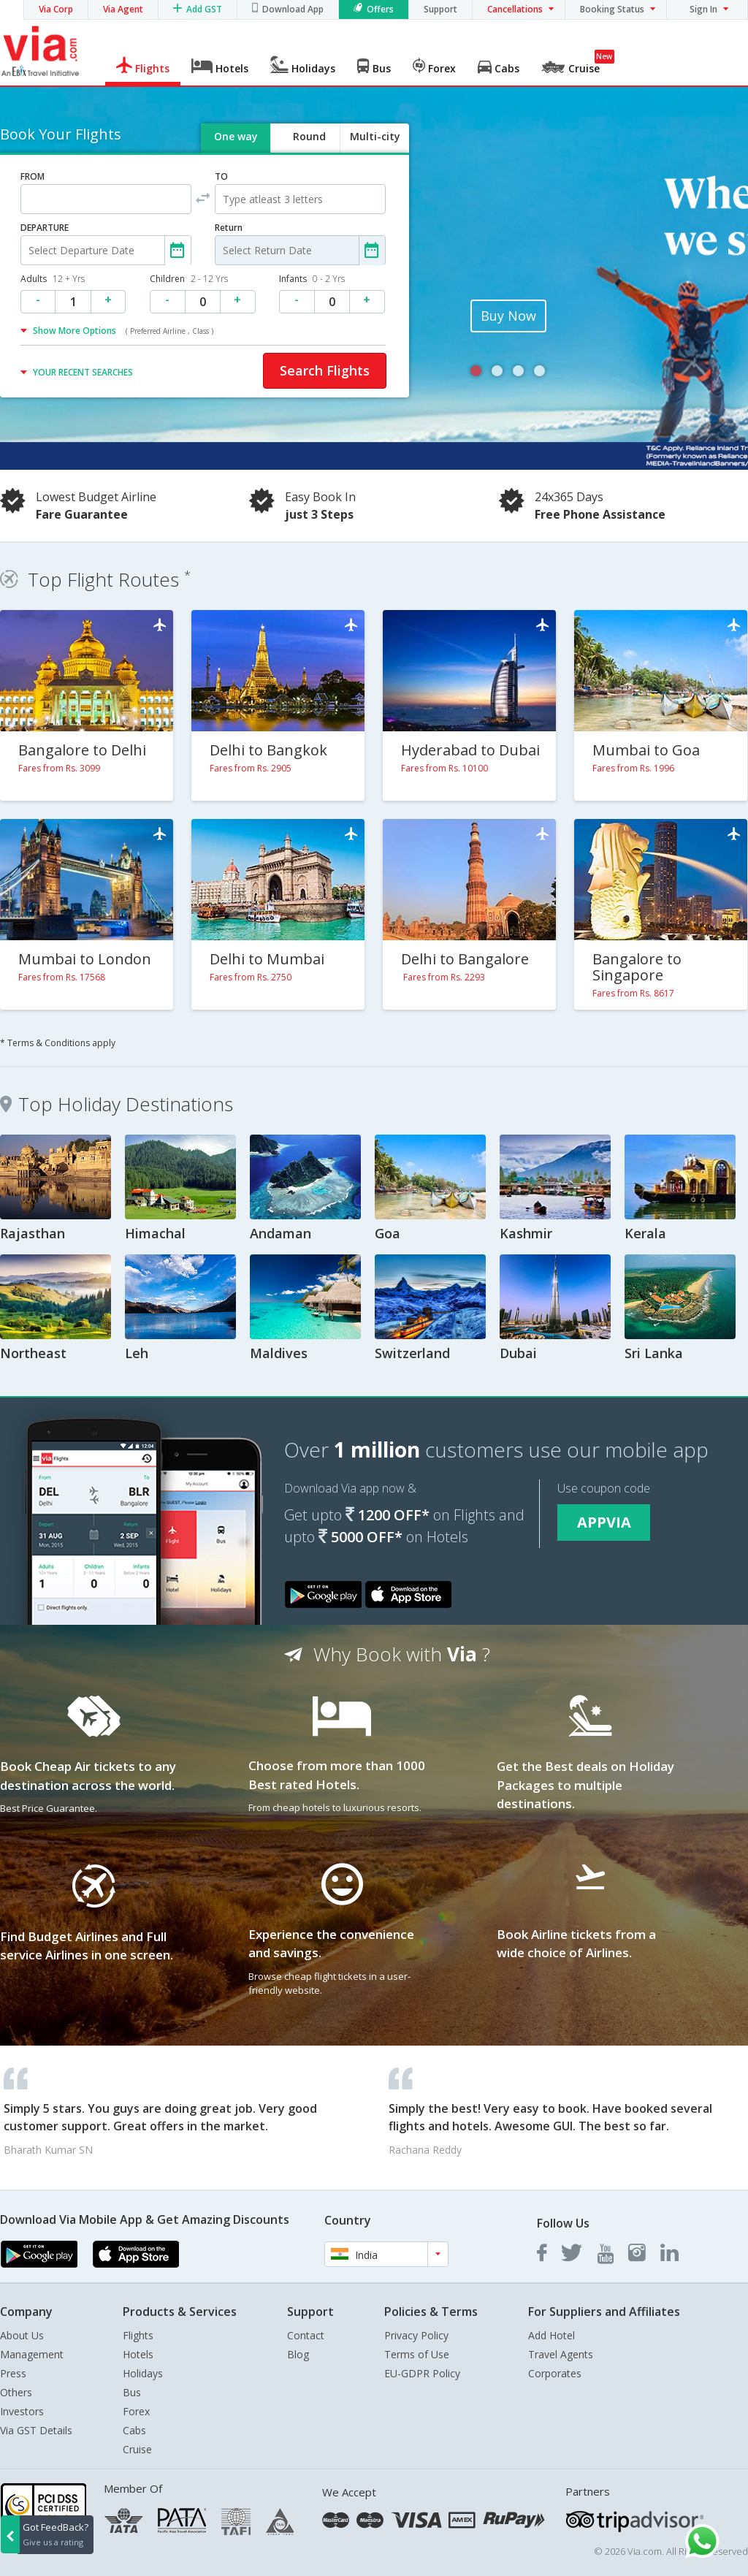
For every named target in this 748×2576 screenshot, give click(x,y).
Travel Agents (560, 2354)
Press (13, 2373)
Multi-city (375, 136)
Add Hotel (551, 2335)
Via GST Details (36, 2430)
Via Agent (123, 9)
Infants (312, 279)
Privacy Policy (416, 2335)
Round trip (309, 148)
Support (440, 9)
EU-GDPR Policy (422, 2373)
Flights (138, 2335)
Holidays (143, 2373)
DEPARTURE (44, 227)
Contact (305, 2335)
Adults (52, 279)
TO (221, 176)
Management (32, 2354)
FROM (32, 176)
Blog (298, 2354)
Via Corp (56, 9)
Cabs (134, 2430)
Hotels (138, 2354)
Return (229, 227)
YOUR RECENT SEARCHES (83, 372)
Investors (22, 2411)
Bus (132, 2392)
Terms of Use (416, 2354)
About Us (22, 2335)
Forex (136, 2411)
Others (16, 2392)
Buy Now (508, 315)
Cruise (137, 2449)
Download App (293, 9)
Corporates (554, 2373)
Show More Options (123, 330)
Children (189, 279)
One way (236, 136)
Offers (380, 9)
